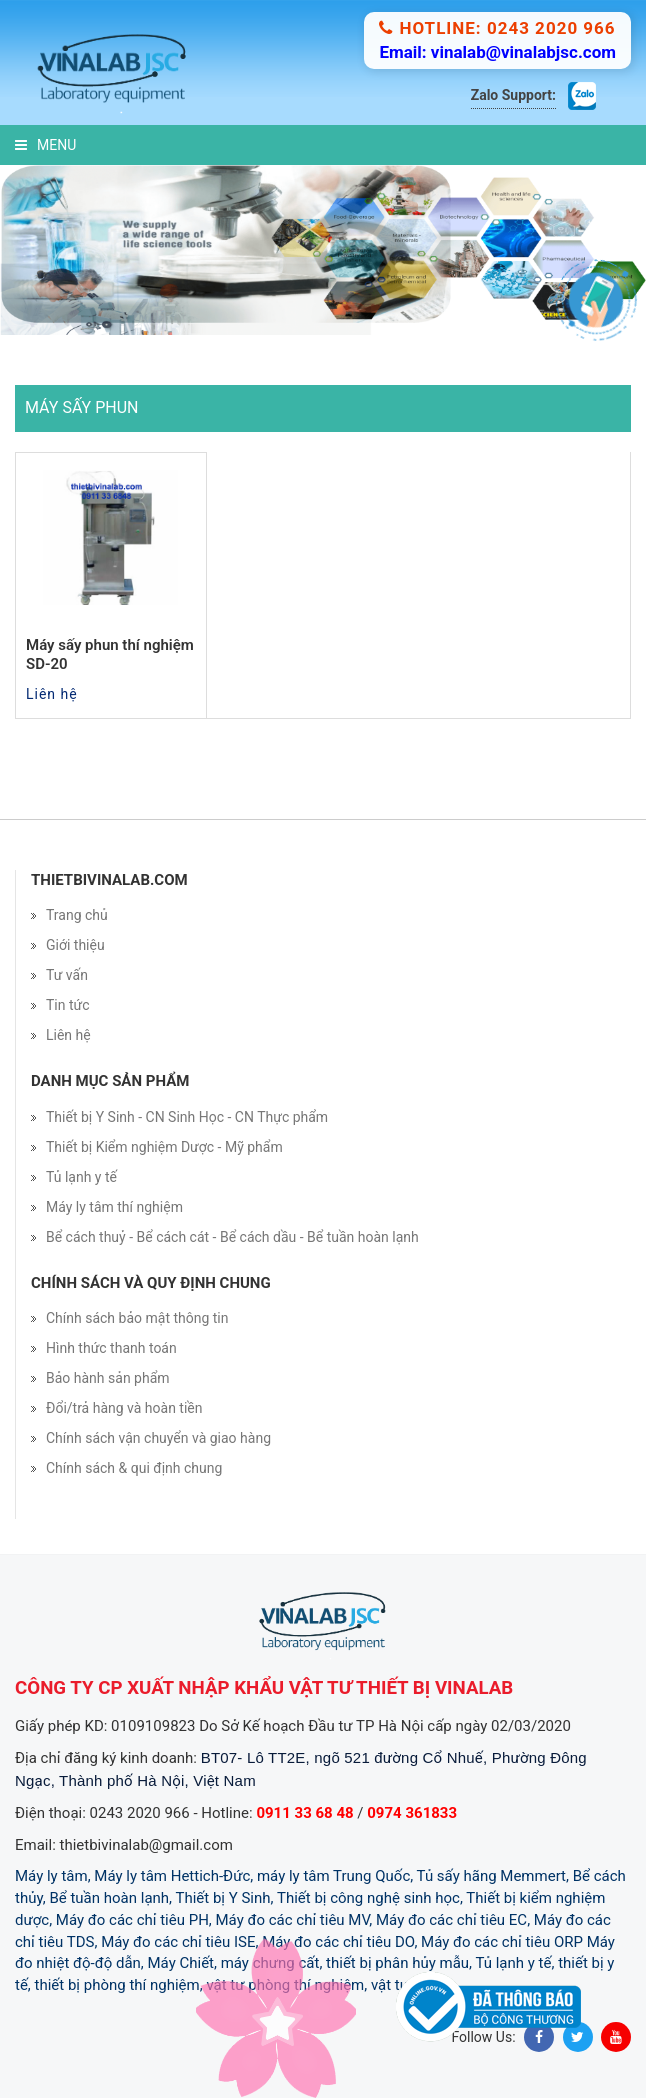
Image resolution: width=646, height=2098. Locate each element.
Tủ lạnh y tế (81, 1177)
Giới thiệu (75, 945)
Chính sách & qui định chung (134, 1468)
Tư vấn (67, 975)
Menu (45, 145)
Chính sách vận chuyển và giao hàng (158, 1438)
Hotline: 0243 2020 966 (497, 28)
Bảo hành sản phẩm (108, 1378)
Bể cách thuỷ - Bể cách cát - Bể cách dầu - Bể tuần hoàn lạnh (232, 1237)
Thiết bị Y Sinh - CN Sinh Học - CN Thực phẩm (187, 1117)
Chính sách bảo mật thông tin (137, 1318)
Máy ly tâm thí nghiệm (114, 1207)
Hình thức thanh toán (111, 1348)
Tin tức (68, 1005)
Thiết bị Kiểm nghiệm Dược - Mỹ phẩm (164, 1147)
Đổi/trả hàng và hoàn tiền (124, 1408)
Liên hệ (68, 1035)
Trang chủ (77, 915)
